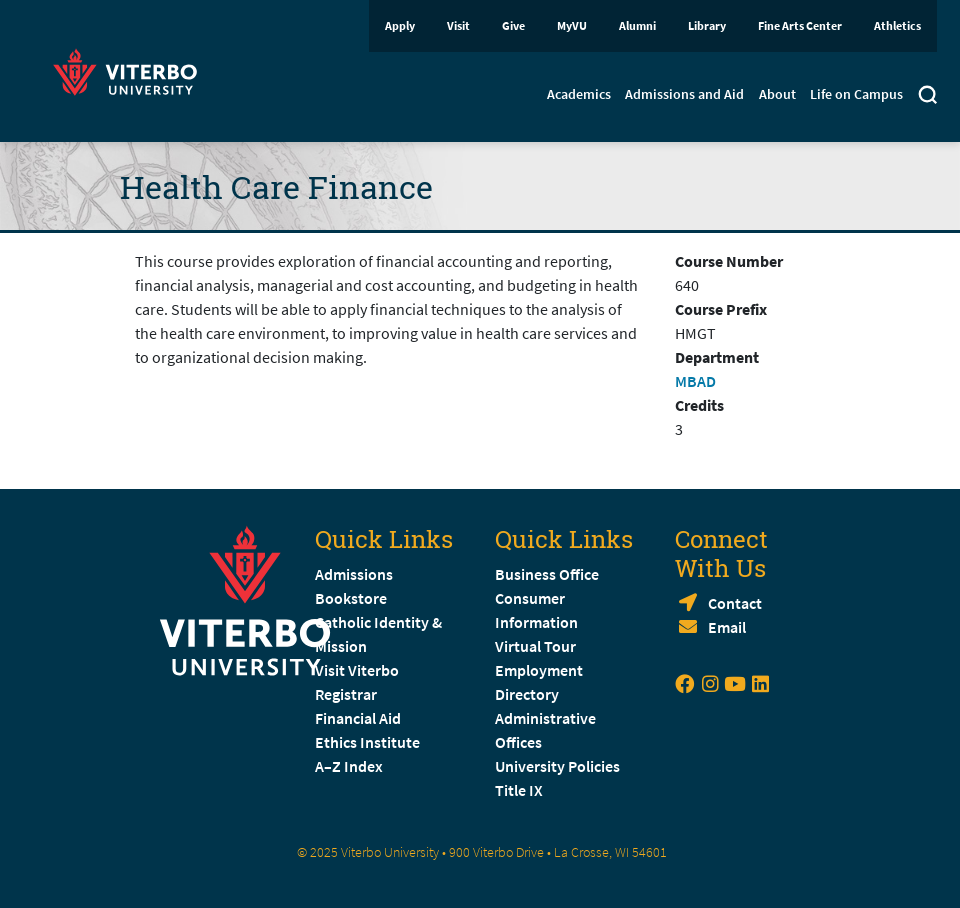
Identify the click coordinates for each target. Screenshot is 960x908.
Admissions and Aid (684, 94)
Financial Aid (358, 718)
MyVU (572, 25)
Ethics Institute (367, 742)
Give (513, 25)
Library (707, 25)
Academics (579, 94)
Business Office (547, 574)
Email (727, 627)
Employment (539, 670)
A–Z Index (349, 766)
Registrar (346, 694)
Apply (400, 25)
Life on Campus (856, 94)
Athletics (897, 25)
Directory (528, 694)
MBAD (695, 381)
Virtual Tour (535, 646)
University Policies (557, 766)
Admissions (354, 574)
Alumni (637, 25)
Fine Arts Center (800, 25)
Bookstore (351, 598)
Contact (735, 603)
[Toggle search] (927, 97)
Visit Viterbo (357, 670)
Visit (458, 25)
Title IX (519, 790)
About (777, 94)
